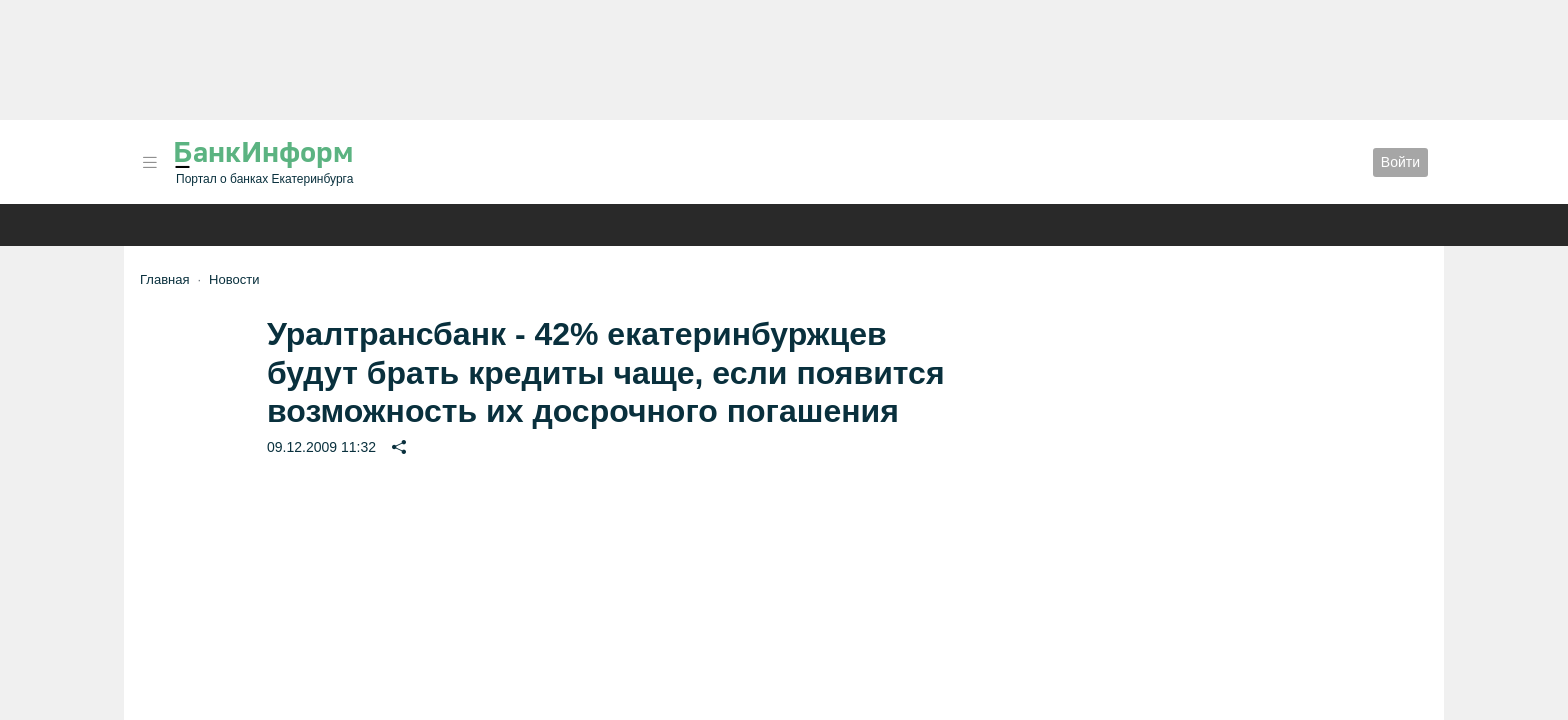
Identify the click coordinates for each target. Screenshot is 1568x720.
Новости (234, 279)
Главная (164, 279)
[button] (150, 162)
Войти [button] (1400, 162)
